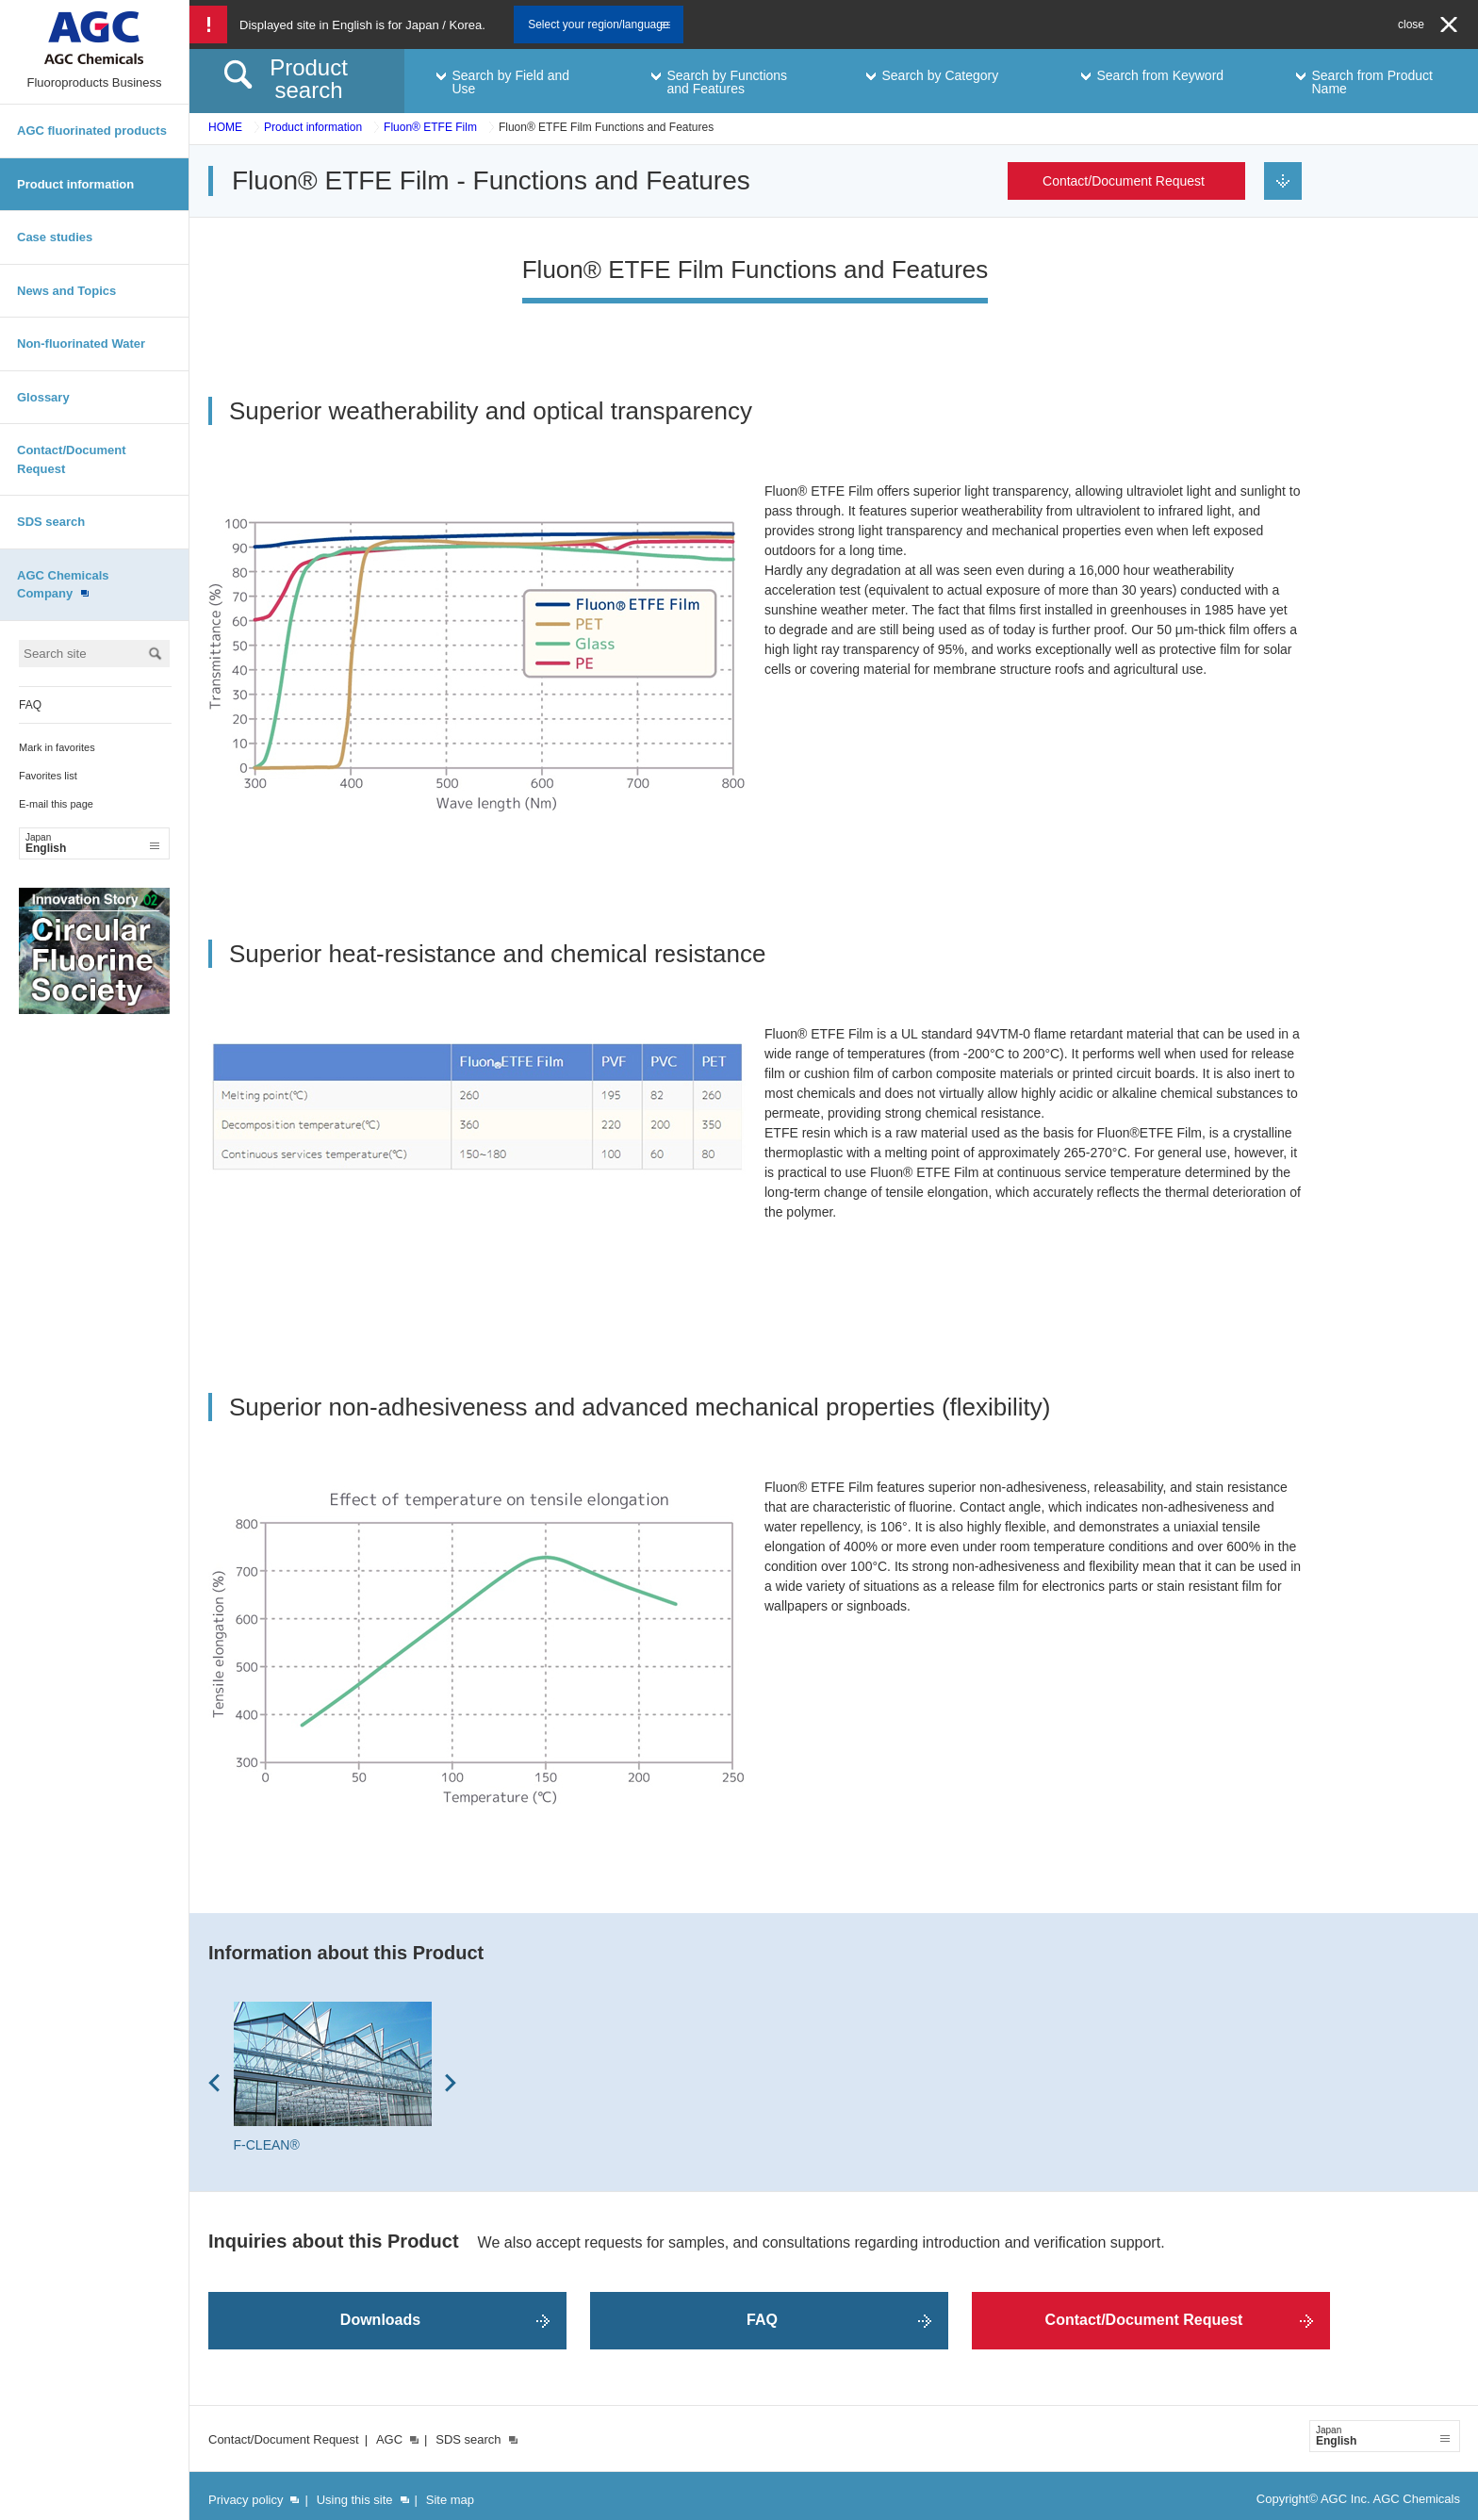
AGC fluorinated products (92, 130)
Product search (309, 79)
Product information (75, 184)
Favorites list (48, 775)
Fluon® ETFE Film (430, 127)
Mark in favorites (57, 747)
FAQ (30, 705)
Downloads (380, 2320)
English (92, 843)
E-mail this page (56, 804)
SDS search (51, 522)
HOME (225, 127)
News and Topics (66, 291)
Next (450, 2082)
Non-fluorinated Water (81, 343)
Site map (450, 2500)
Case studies (54, 237)
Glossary (43, 397)
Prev (214, 2082)
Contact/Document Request (71, 459)
